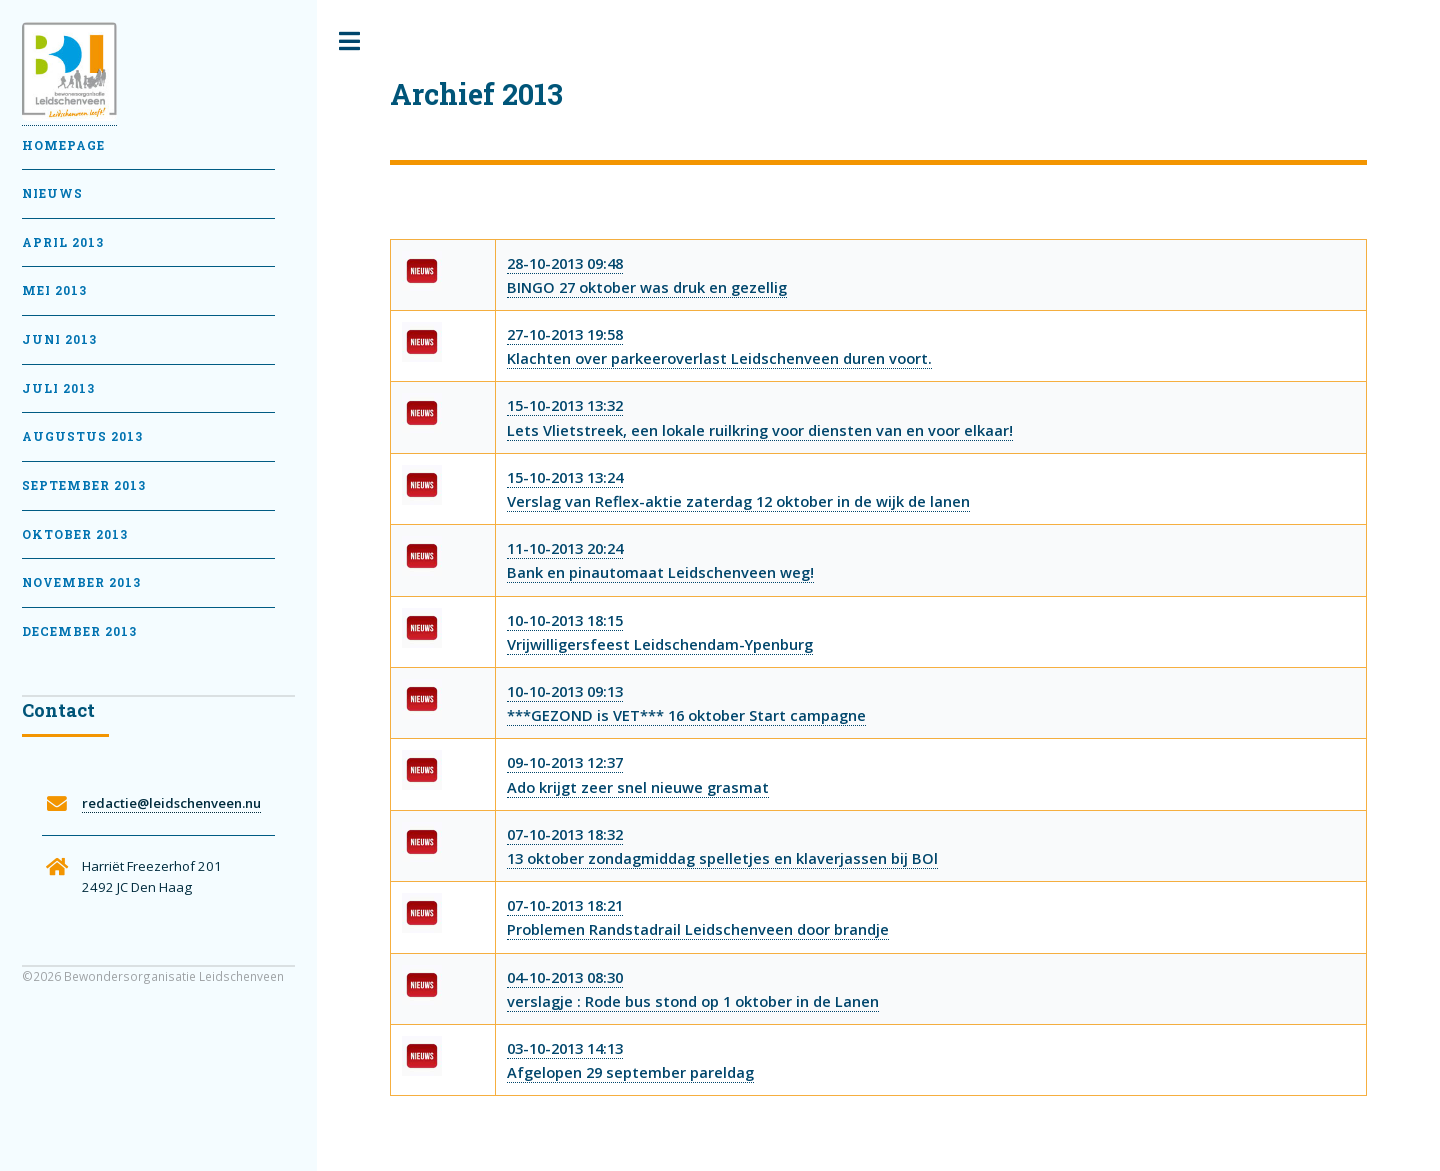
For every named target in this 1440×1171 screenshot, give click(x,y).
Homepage (63, 145)
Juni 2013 (59, 339)
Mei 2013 (54, 290)
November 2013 (81, 582)
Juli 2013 (58, 388)
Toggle (350, 41)
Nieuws (52, 193)
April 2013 (63, 242)
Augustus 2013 (82, 436)
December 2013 (79, 631)
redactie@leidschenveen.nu (171, 803)
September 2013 (84, 485)
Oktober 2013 (75, 534)
